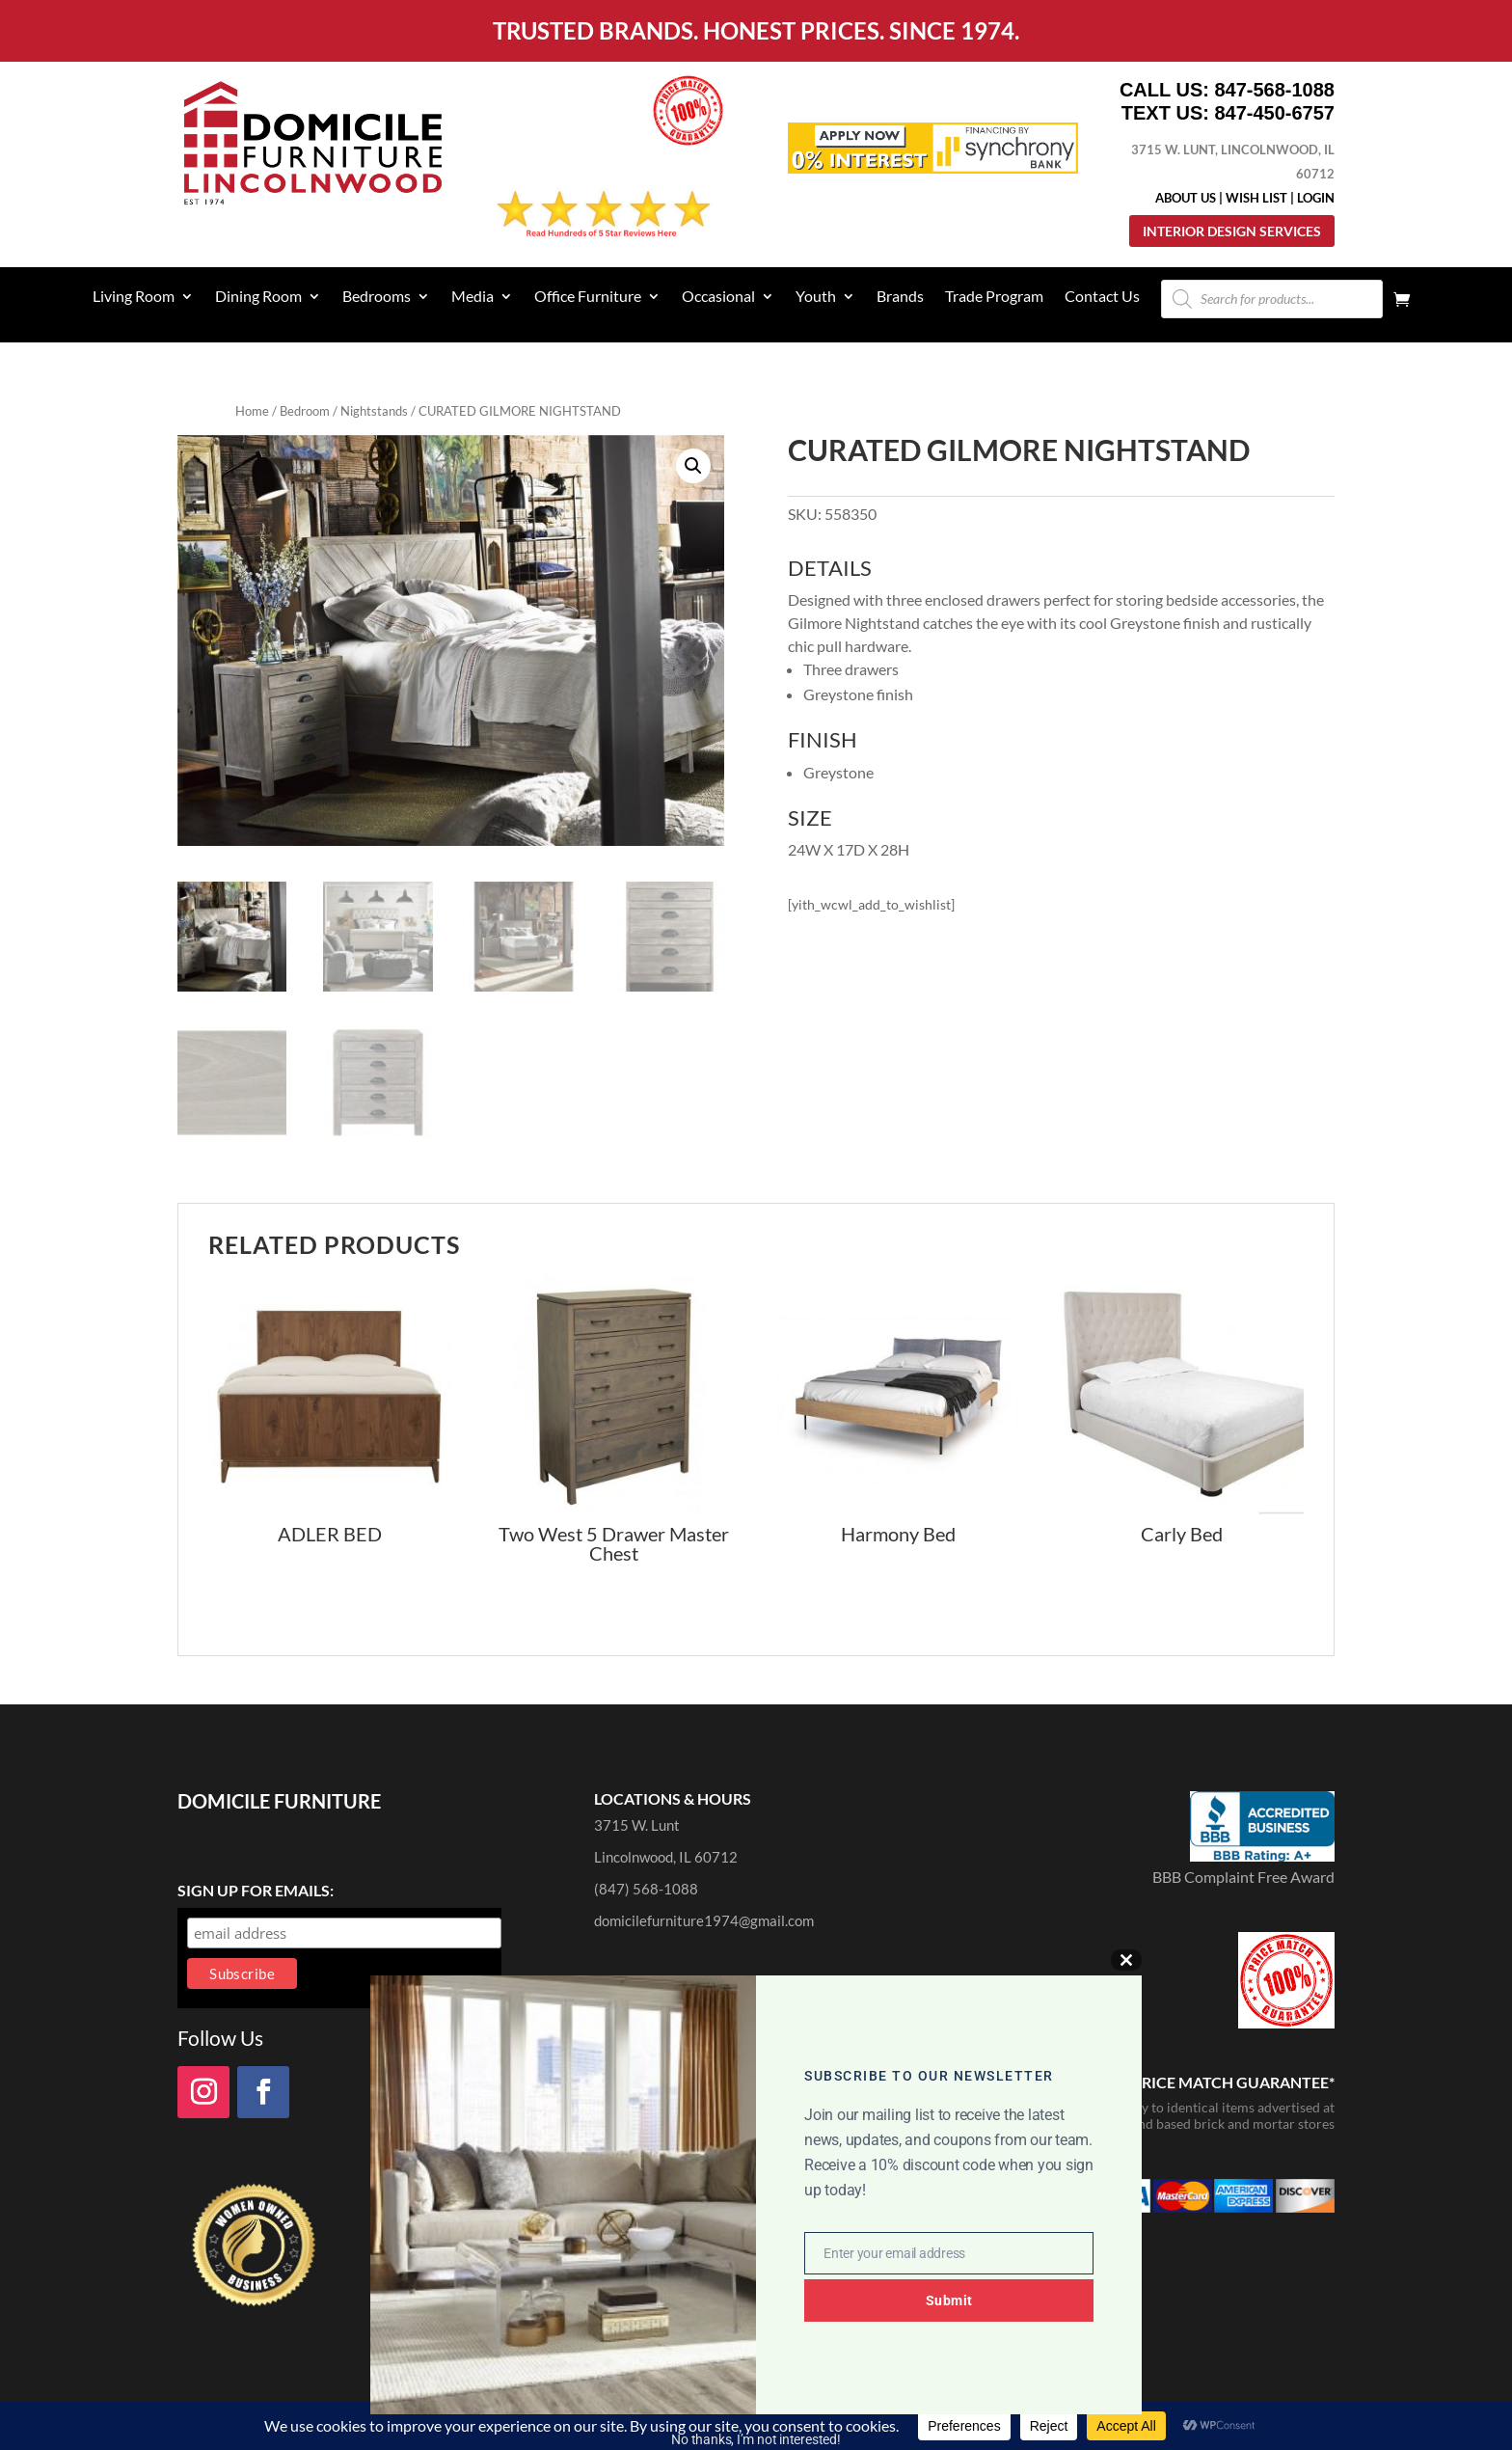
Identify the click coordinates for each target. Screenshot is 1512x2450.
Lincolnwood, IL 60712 (666, 1856)
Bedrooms (376, 297)
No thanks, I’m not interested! (755, 2439)
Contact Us (1102, 297)
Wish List (1256, 197)
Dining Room (258, 297)
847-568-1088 (1274, 89)
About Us (1185, 197)
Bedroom (305, 411)
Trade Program (994, 297)
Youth (816, 297)
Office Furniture (587, 297)
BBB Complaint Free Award (1243, 1876)
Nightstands (374, 411)
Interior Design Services (1232, 231)
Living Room (134, 297)
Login (1316, 197)
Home (252, 411)
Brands (900, 297)
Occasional (718, 297)
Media (472, 297)
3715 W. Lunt (637, 1825)
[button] (693, 466)
